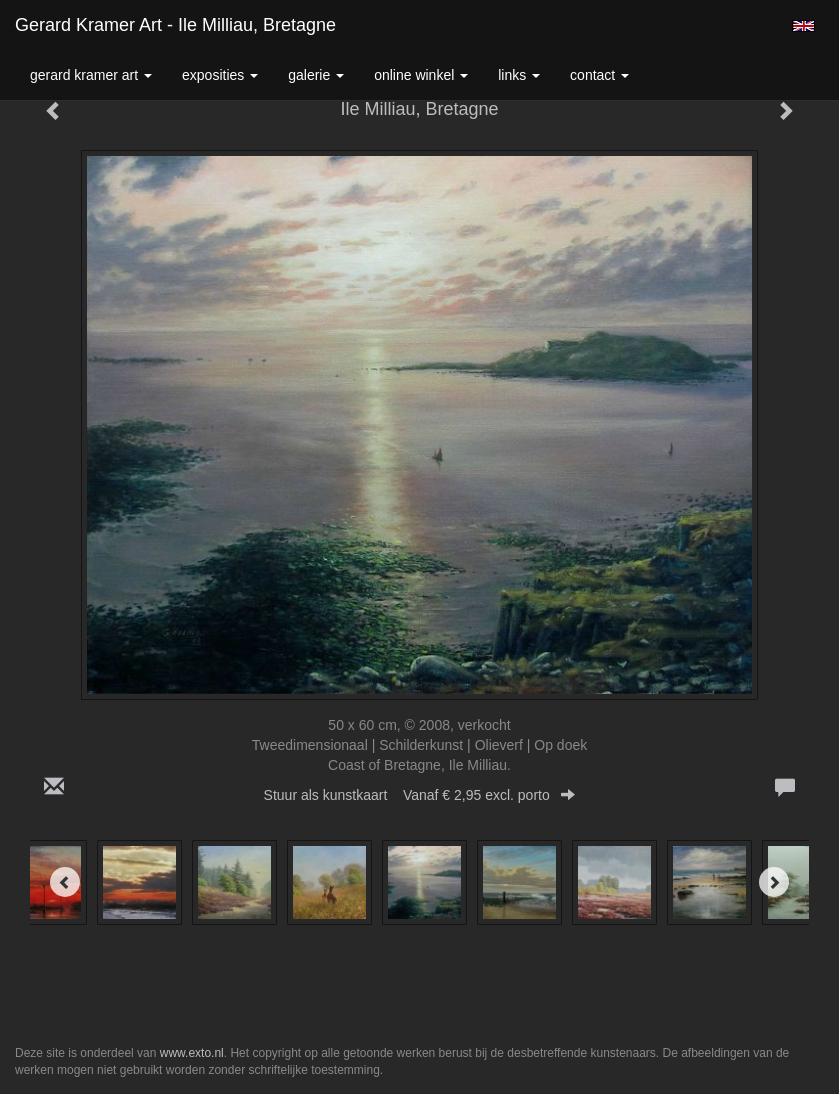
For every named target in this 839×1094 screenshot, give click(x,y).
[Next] (774, 882)
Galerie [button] (316, 75)
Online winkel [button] (421, 75)
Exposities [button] (220, 75)
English (803, 26)
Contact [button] (599, 75)
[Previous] (65, 882)
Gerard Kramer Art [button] (91, 75)
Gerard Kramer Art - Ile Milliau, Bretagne (175, 25)
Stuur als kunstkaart (420, 795)
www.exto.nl (192, 1053)
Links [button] (519, 75)
